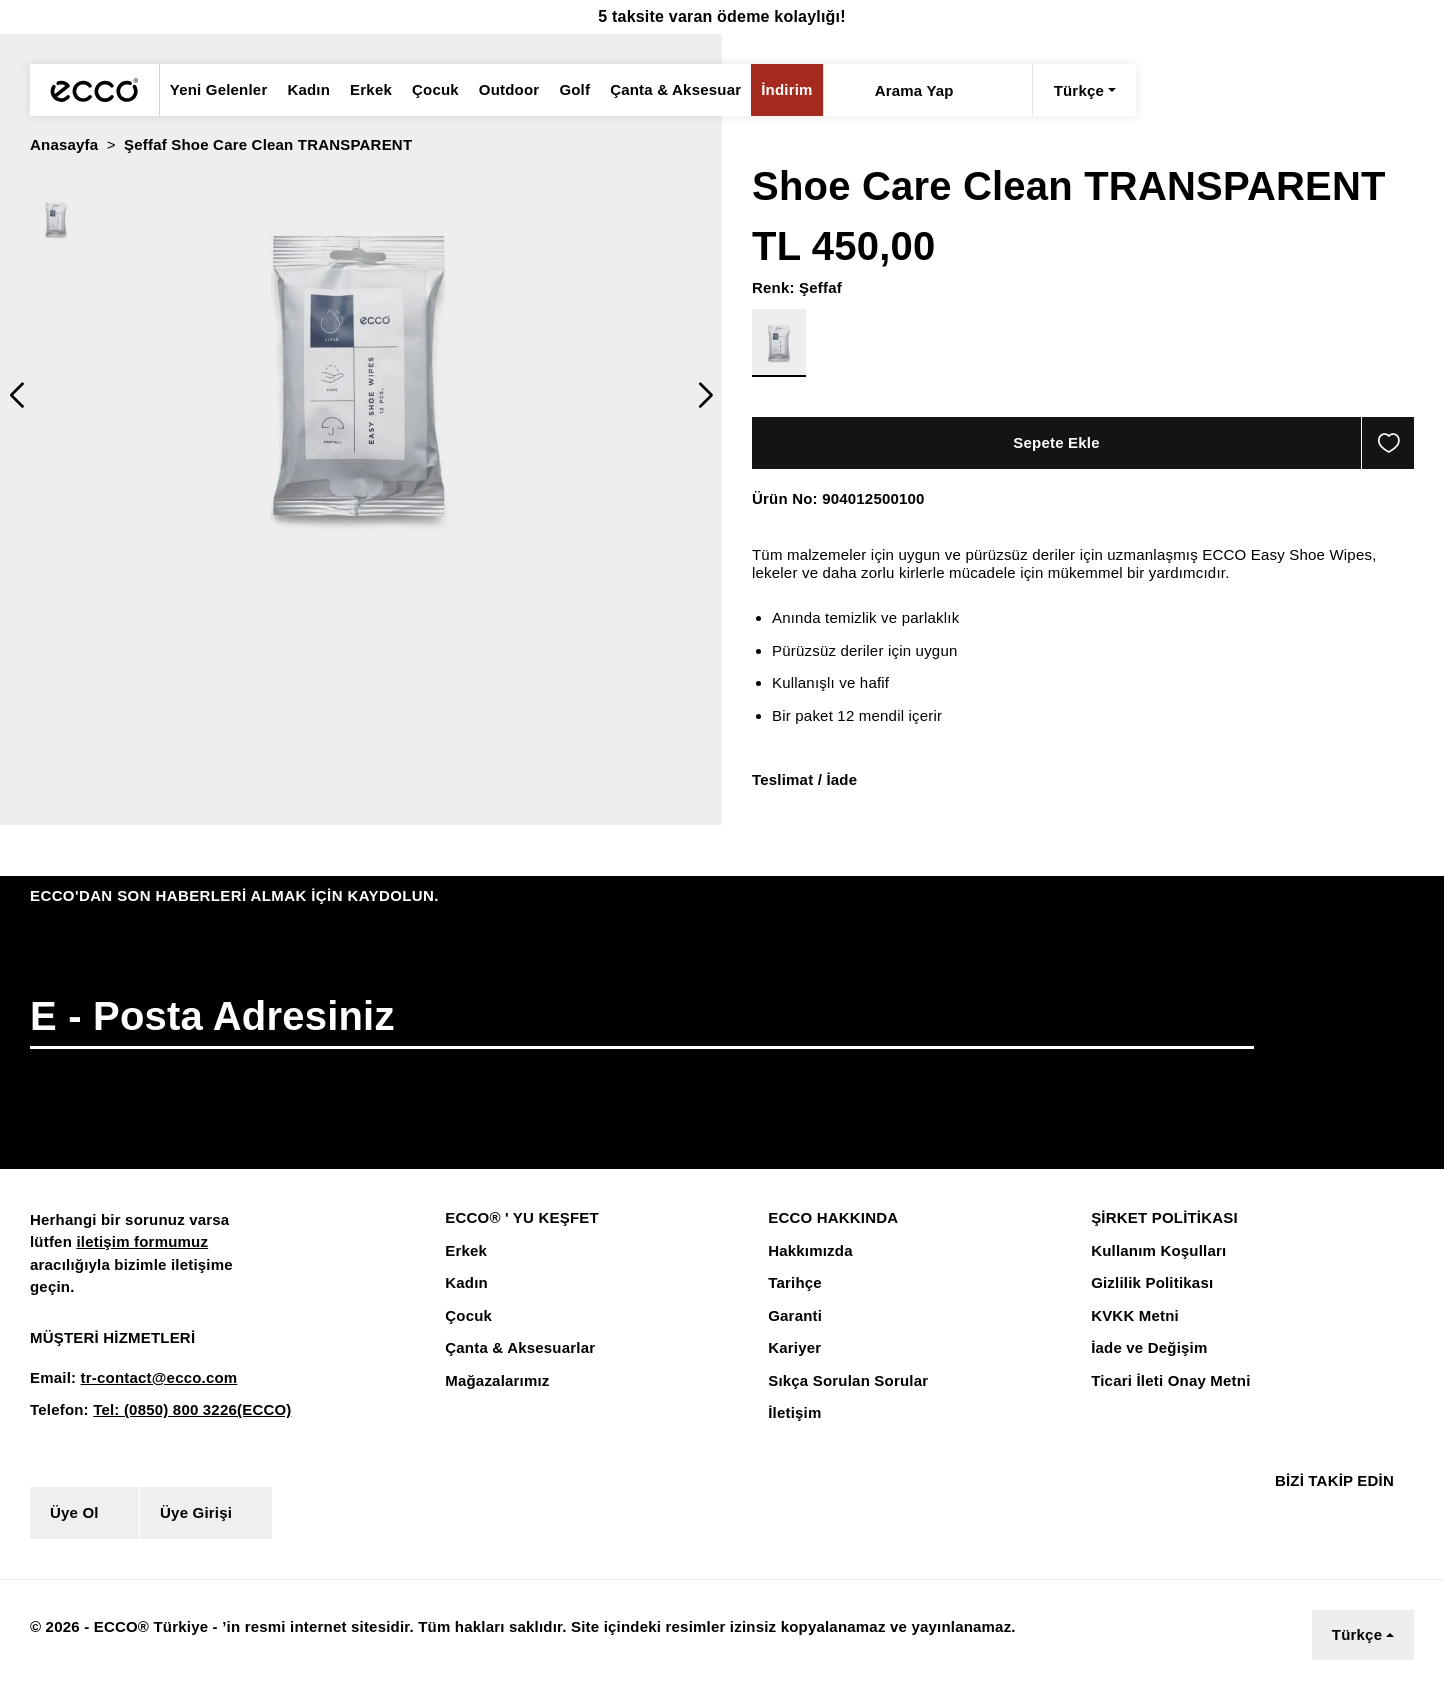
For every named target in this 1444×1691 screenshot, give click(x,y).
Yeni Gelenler (216, 90)
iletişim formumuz (137, 1243)
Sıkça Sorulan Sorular (845, 1382)
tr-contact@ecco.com (152, 1379)
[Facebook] (1278, 1513)
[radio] (56, 219)
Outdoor (496, 90)
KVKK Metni (1132, 1317)
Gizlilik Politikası (1149, 1284)
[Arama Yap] (826, 90)
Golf (562, 90)
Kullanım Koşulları (1154, 1252)
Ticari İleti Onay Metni (1168, 1382)
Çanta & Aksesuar (659, 90)
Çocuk (424, 90)
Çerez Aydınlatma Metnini (438, 1645)
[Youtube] (1361, 1513)
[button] (16, 395)
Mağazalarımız (496, 1382)
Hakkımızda (809, 1252)
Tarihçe (793, 1284)
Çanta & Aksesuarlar (516, 1349)
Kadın (302, 90)
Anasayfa (63, 145)
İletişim (794, 1414)
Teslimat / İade (804, 780)
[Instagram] (1315, 1513)
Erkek (362, 90)
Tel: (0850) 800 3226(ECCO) (184, 1411)
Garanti (794, 1317)
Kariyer (793, 1349)
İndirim (766, 90)
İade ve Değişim (1146, 1349)
